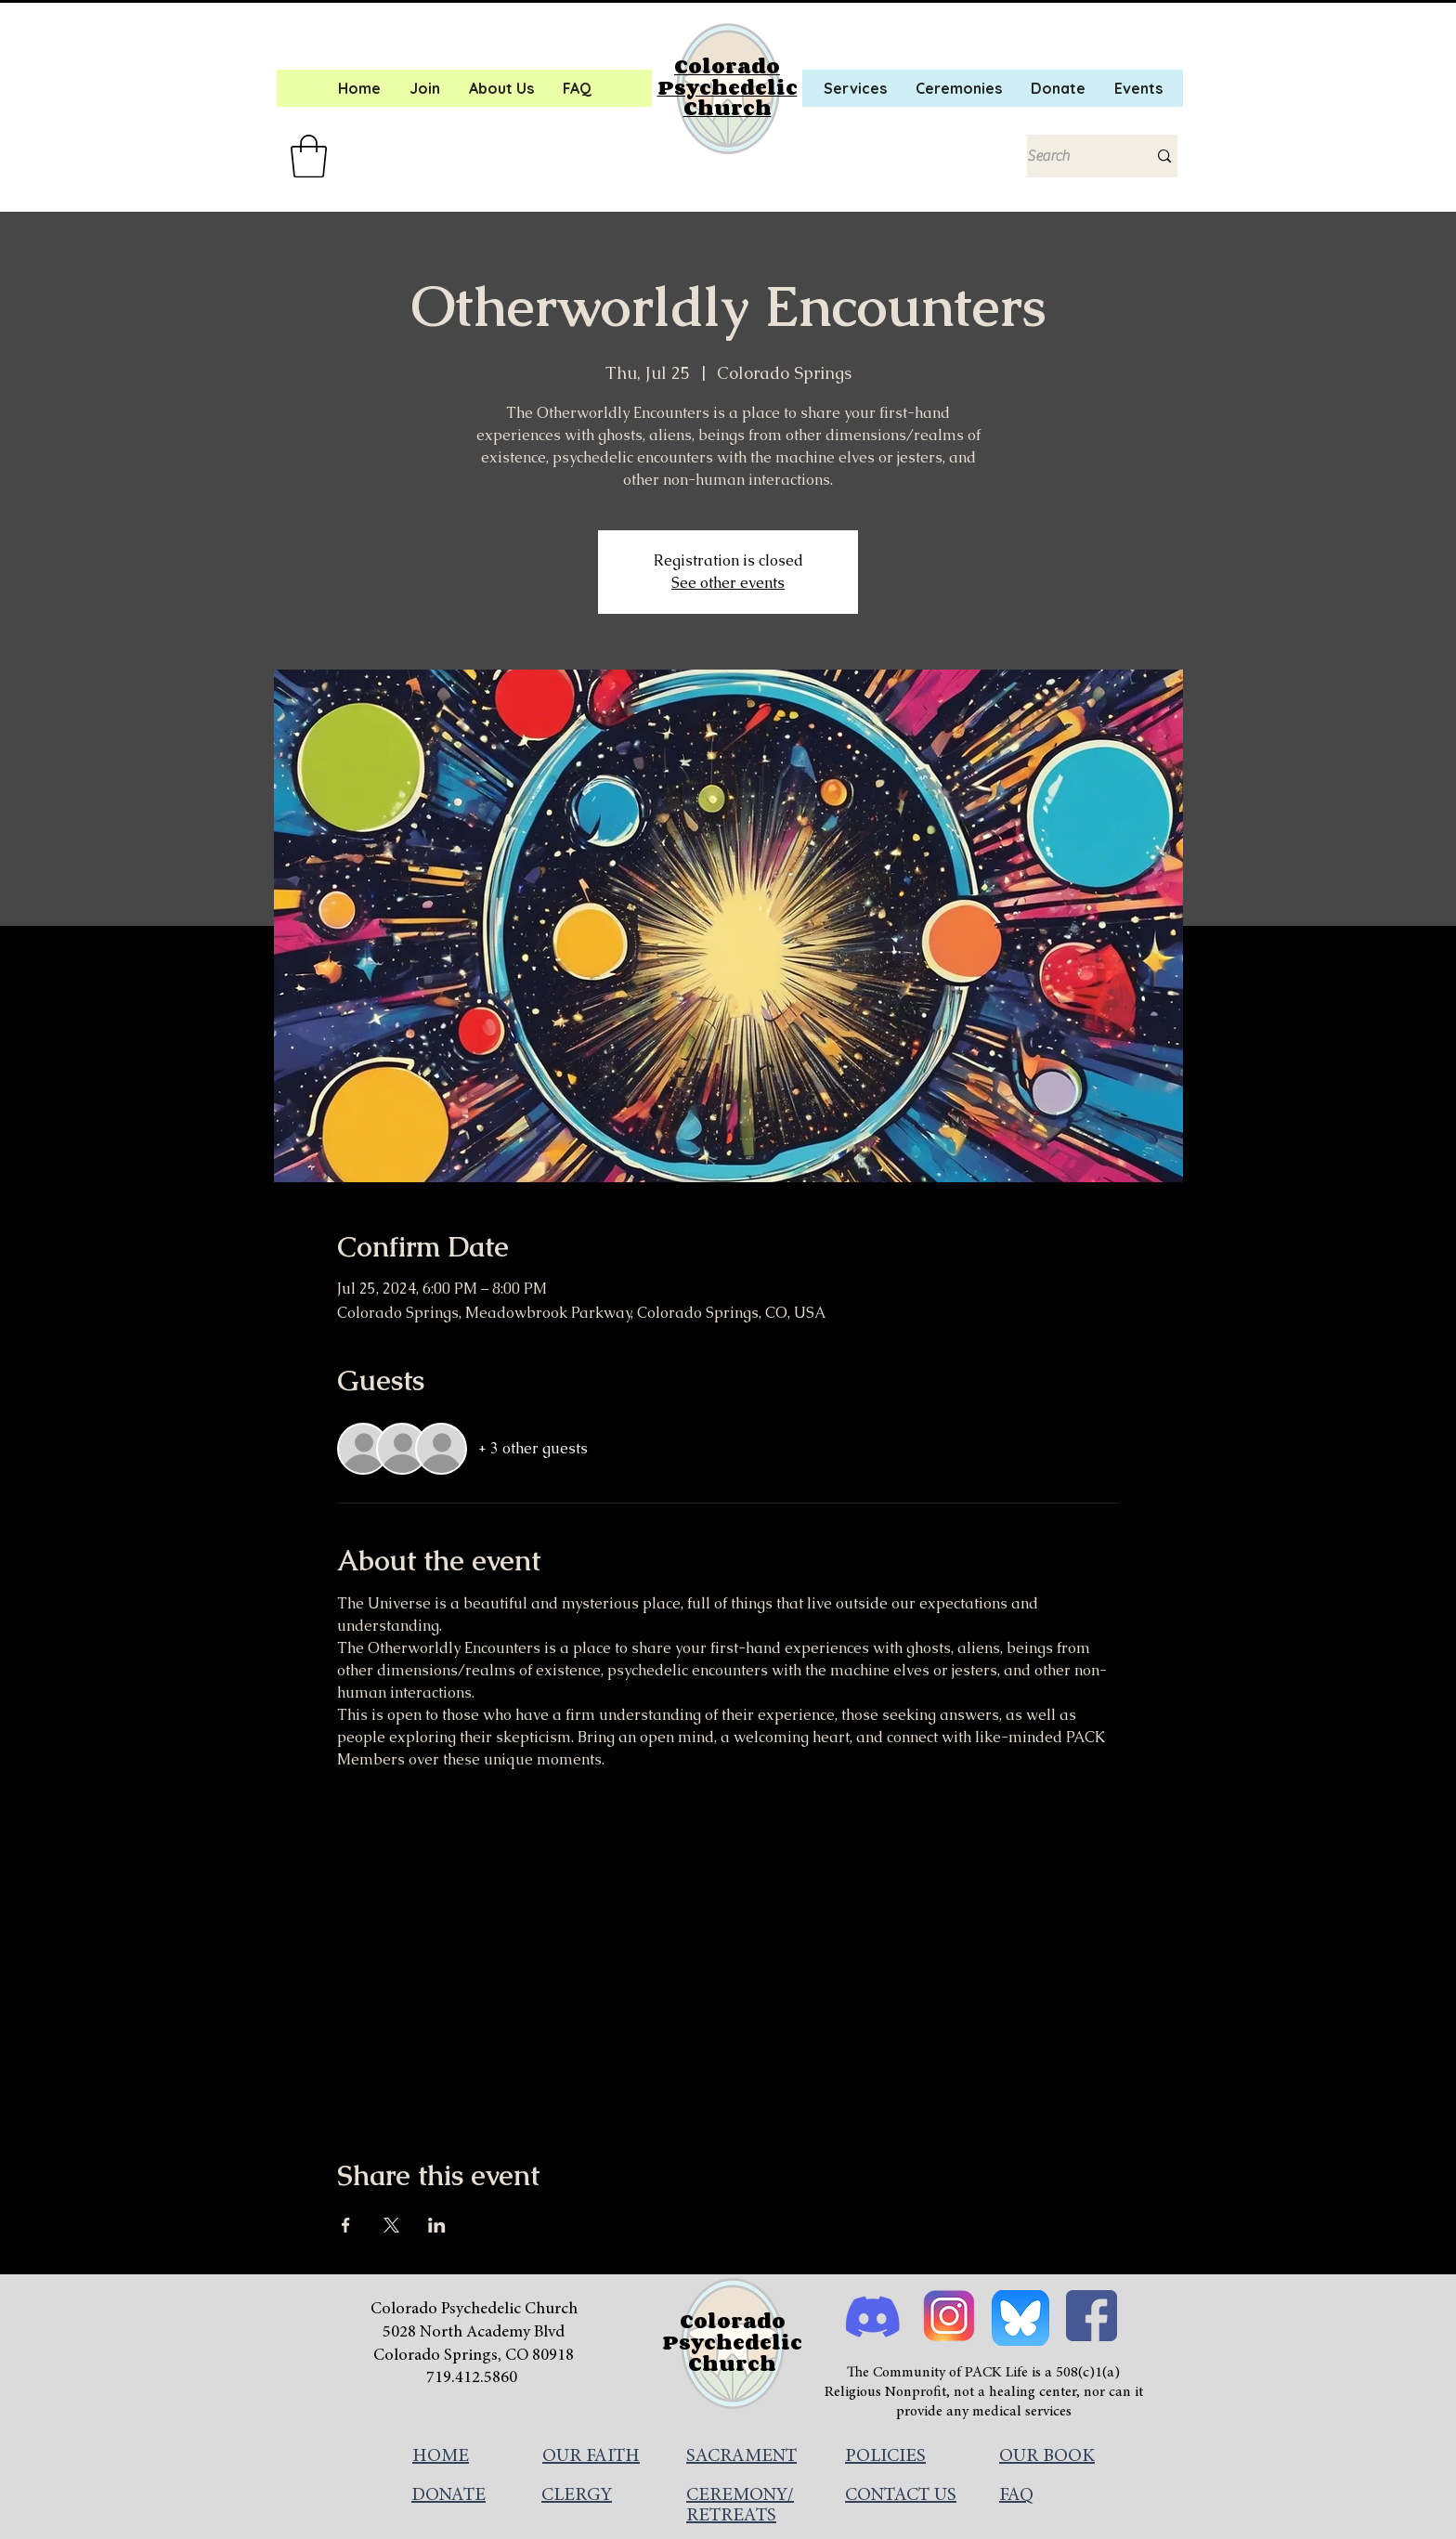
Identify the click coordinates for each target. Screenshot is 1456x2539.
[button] (309, 156)
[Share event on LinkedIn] (437, 2225)
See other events (728, 582)
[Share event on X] (391, 2225)
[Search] (1073, 156)
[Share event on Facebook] (346, 2225)
